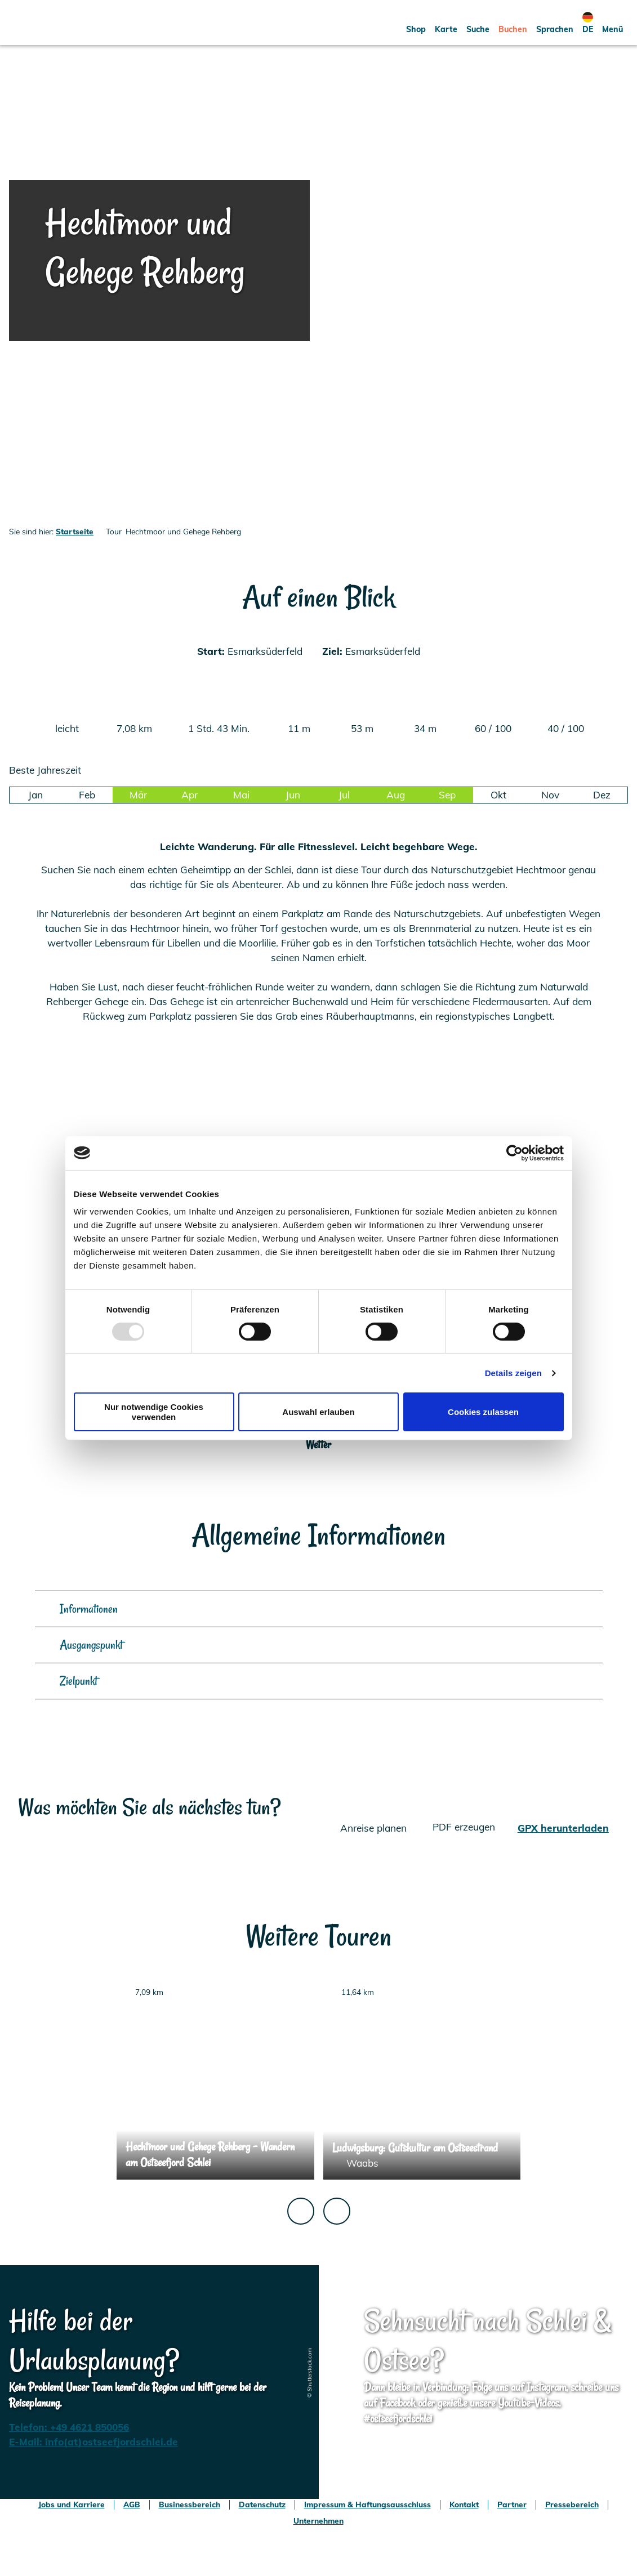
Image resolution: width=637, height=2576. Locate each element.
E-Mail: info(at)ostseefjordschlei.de (93, 2442)
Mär (138, 795)
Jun (293, 795)
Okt (498, 795)
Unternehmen (318, 2520)
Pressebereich (572, 2504)
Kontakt (464, 2504)
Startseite (74, 531)
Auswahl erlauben (318, 1412)
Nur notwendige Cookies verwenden (153, 1411)
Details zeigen (513, 1373)
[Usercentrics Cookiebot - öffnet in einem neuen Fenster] (514, 1152)
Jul (344, 795)
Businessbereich (189, 2504)
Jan (35, 795)
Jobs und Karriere (71, 2504)
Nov (550, 795)
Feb (87, 795)
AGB (131, 2504)
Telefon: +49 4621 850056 (69, 2427)
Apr (189, 795)
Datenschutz (262, 2504)
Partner (512, 2504)
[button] (416, 22)
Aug (395, 795)
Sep (447, 795)
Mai (241, 795)
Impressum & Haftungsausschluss (367, 2504)
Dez (602, 795)
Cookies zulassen (483, 1412)
